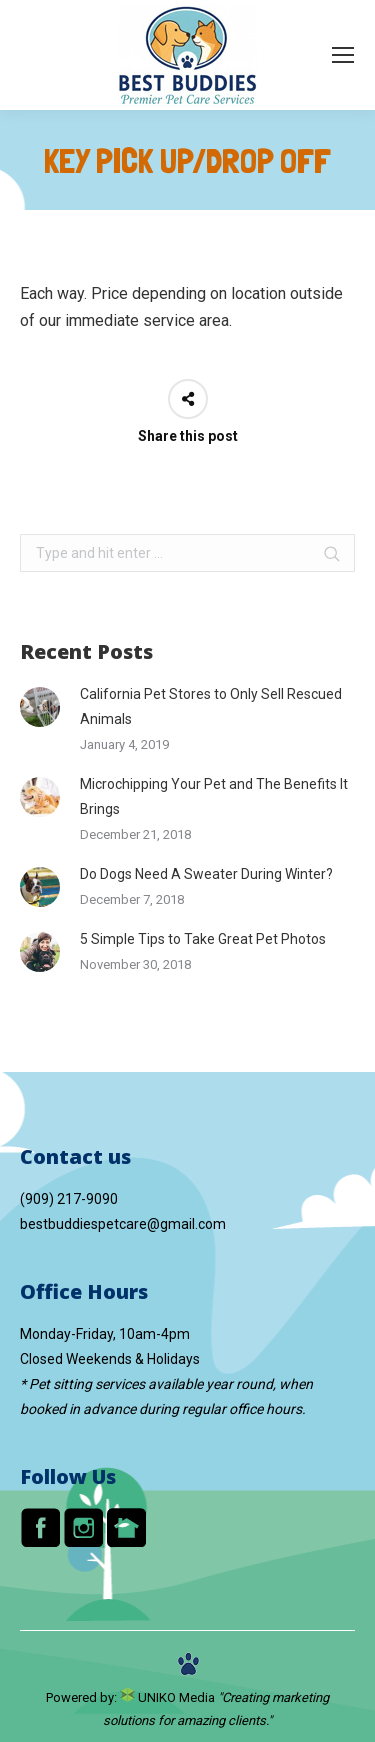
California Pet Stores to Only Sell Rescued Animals (211, 706)
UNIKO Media (167, 1697)
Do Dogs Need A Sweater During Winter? (208, 874)
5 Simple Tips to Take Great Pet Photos (204, 939)
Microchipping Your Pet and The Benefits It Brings (214, 796)
